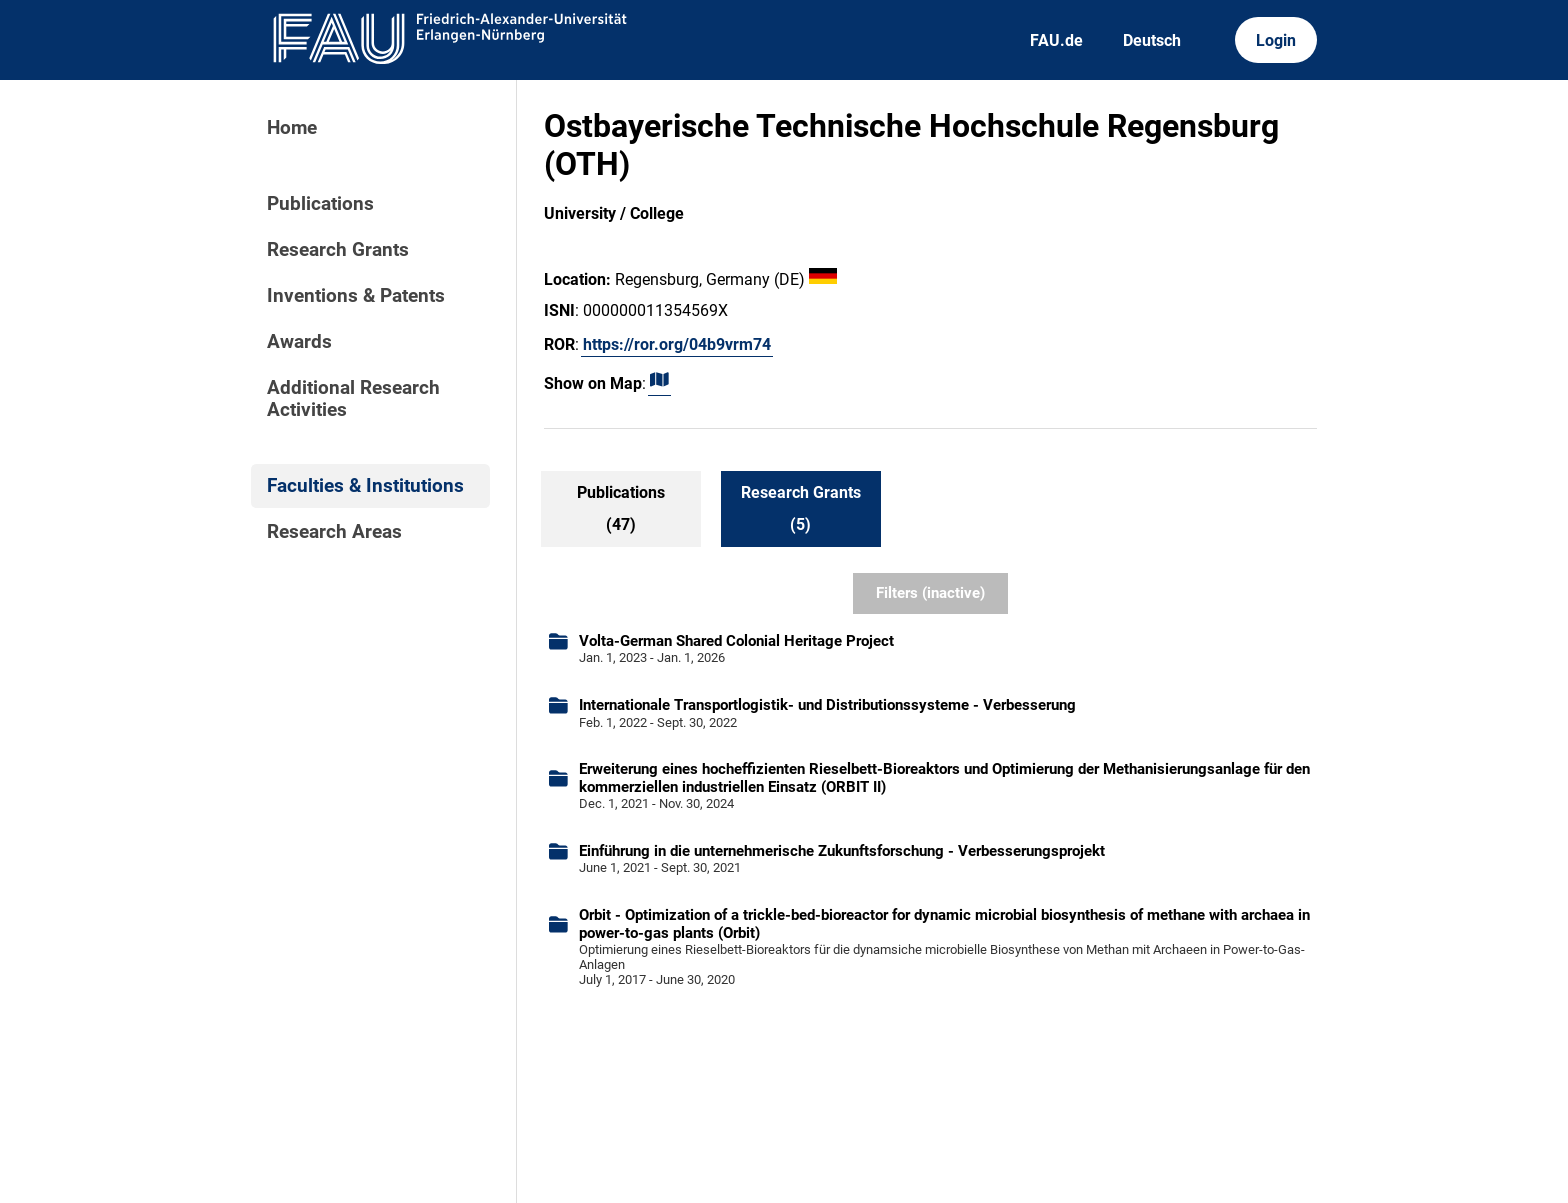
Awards (299, 342)
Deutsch (1152, 40)
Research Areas (334, 532)
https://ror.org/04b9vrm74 (677, 344)
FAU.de (1056, 40)
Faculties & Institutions (365, 486)
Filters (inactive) (930, 593)
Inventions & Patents (356, 296)
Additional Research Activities (353, 399)
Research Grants (338, 250)
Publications (320, 204)
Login (1276, 40)
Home (292, 128)
